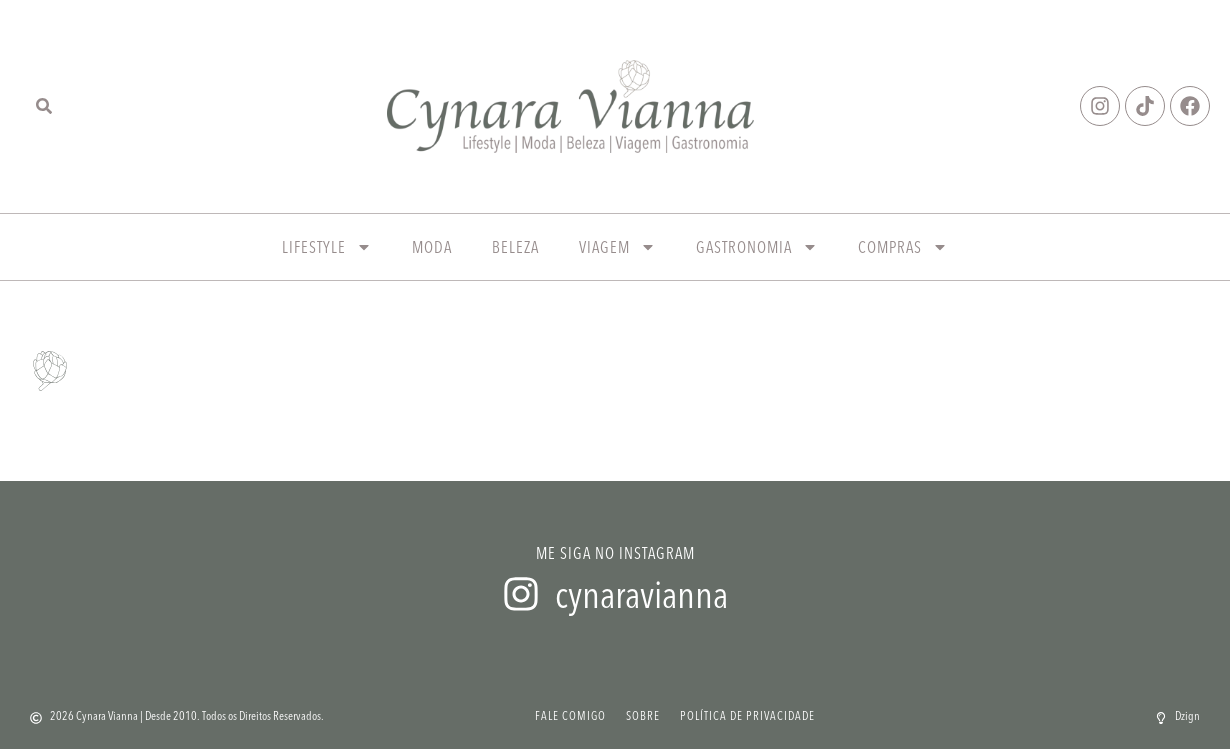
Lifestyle (327, 247)
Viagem (617, 247)
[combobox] (60, 106)
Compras (903, 247)
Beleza (515, 247)
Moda (432, 247)
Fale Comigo (570, 715)
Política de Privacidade (747, 715)
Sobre (643, 715)
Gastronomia (757, 247)
